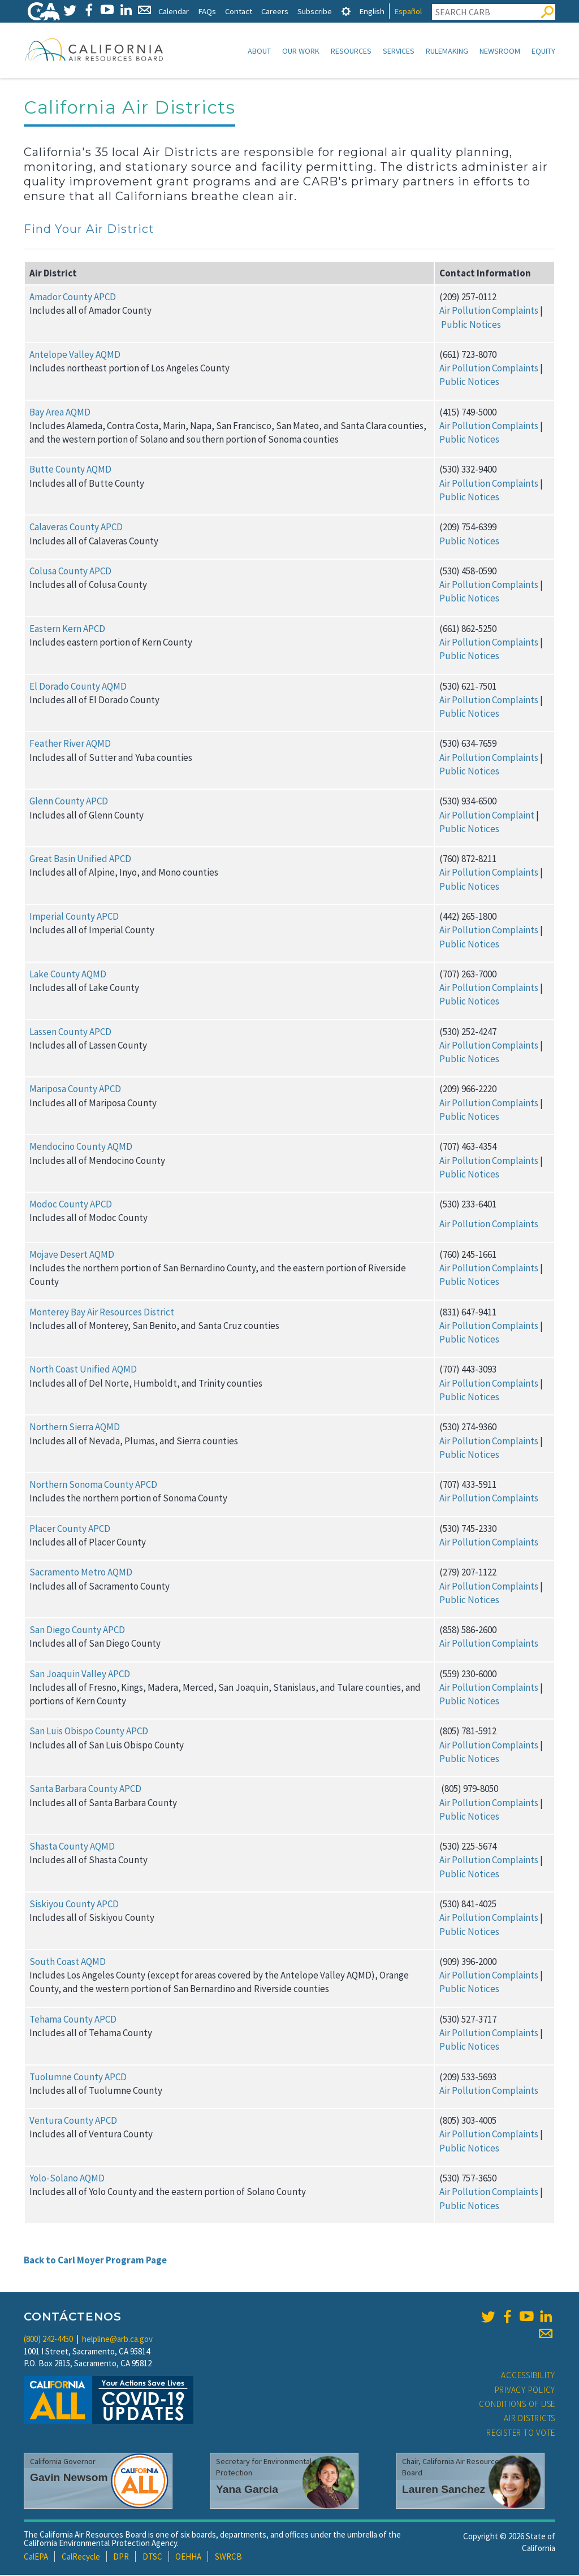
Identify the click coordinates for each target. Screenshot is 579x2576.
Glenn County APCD (68, 802)
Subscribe (314, 11)
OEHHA (188, 2557)
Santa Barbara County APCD (85, 1789)
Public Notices (471, 325)
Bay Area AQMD (59, 413)
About (259, 51)
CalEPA (36, 2557)
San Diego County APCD (77, 1631)
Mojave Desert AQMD (71, 1255)
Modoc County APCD (70, 1205)
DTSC (152, 2557)
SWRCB (228, 2557)
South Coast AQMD (67, 1962)
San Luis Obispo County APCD (88, 1732)
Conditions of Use (517, 2405)
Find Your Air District (89, 230)
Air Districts (529, 2419)
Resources (351, 51)
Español (408, 11)
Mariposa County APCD (75, 1090)
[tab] (346, 11)
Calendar (173, 11)
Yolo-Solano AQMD (67, 2179)
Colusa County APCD (70, 572)
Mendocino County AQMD (80, 1147)
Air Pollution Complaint (486, 816)
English (371, 11)
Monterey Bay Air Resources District (101, 1313)
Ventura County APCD (73, 2121)
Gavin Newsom (69, 2478)
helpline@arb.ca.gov (117, 2340)
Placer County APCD (69, 1529)
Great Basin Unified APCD (80, 860)
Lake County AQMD (67, 975)
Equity (543, 51)
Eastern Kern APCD (67, 630)
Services (398, 51)
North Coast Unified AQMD (83, 1370)
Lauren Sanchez (443, 2490)
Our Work (300, 51)
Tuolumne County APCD (78, 2078)
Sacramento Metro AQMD (80, 1573)
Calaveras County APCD (76, 528)
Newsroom (499, 51)
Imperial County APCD (74, 917)
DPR (121, 2557)
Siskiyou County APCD (74, 1905)
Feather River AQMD (70, 744)
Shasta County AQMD (72, 1847)
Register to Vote (520, 2433)
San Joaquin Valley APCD (79, 1675)
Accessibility (528, 2376)
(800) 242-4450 (48, 2340)
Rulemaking (447, 51)
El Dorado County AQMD (78, 687)
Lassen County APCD (70, 1033)
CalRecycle (81, 2557)
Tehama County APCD (72, 2020)
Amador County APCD (72, 298)
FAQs (207, 11)
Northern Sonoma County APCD (93, 1485)
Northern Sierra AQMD (74, 1428)
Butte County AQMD (70, 470)
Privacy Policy (525, 2390)
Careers (274, 11)
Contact (238, 11)
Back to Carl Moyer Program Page (95, 2261)
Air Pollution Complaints (488, 311)
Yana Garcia (247, 2490)
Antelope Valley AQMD (74, 355)
